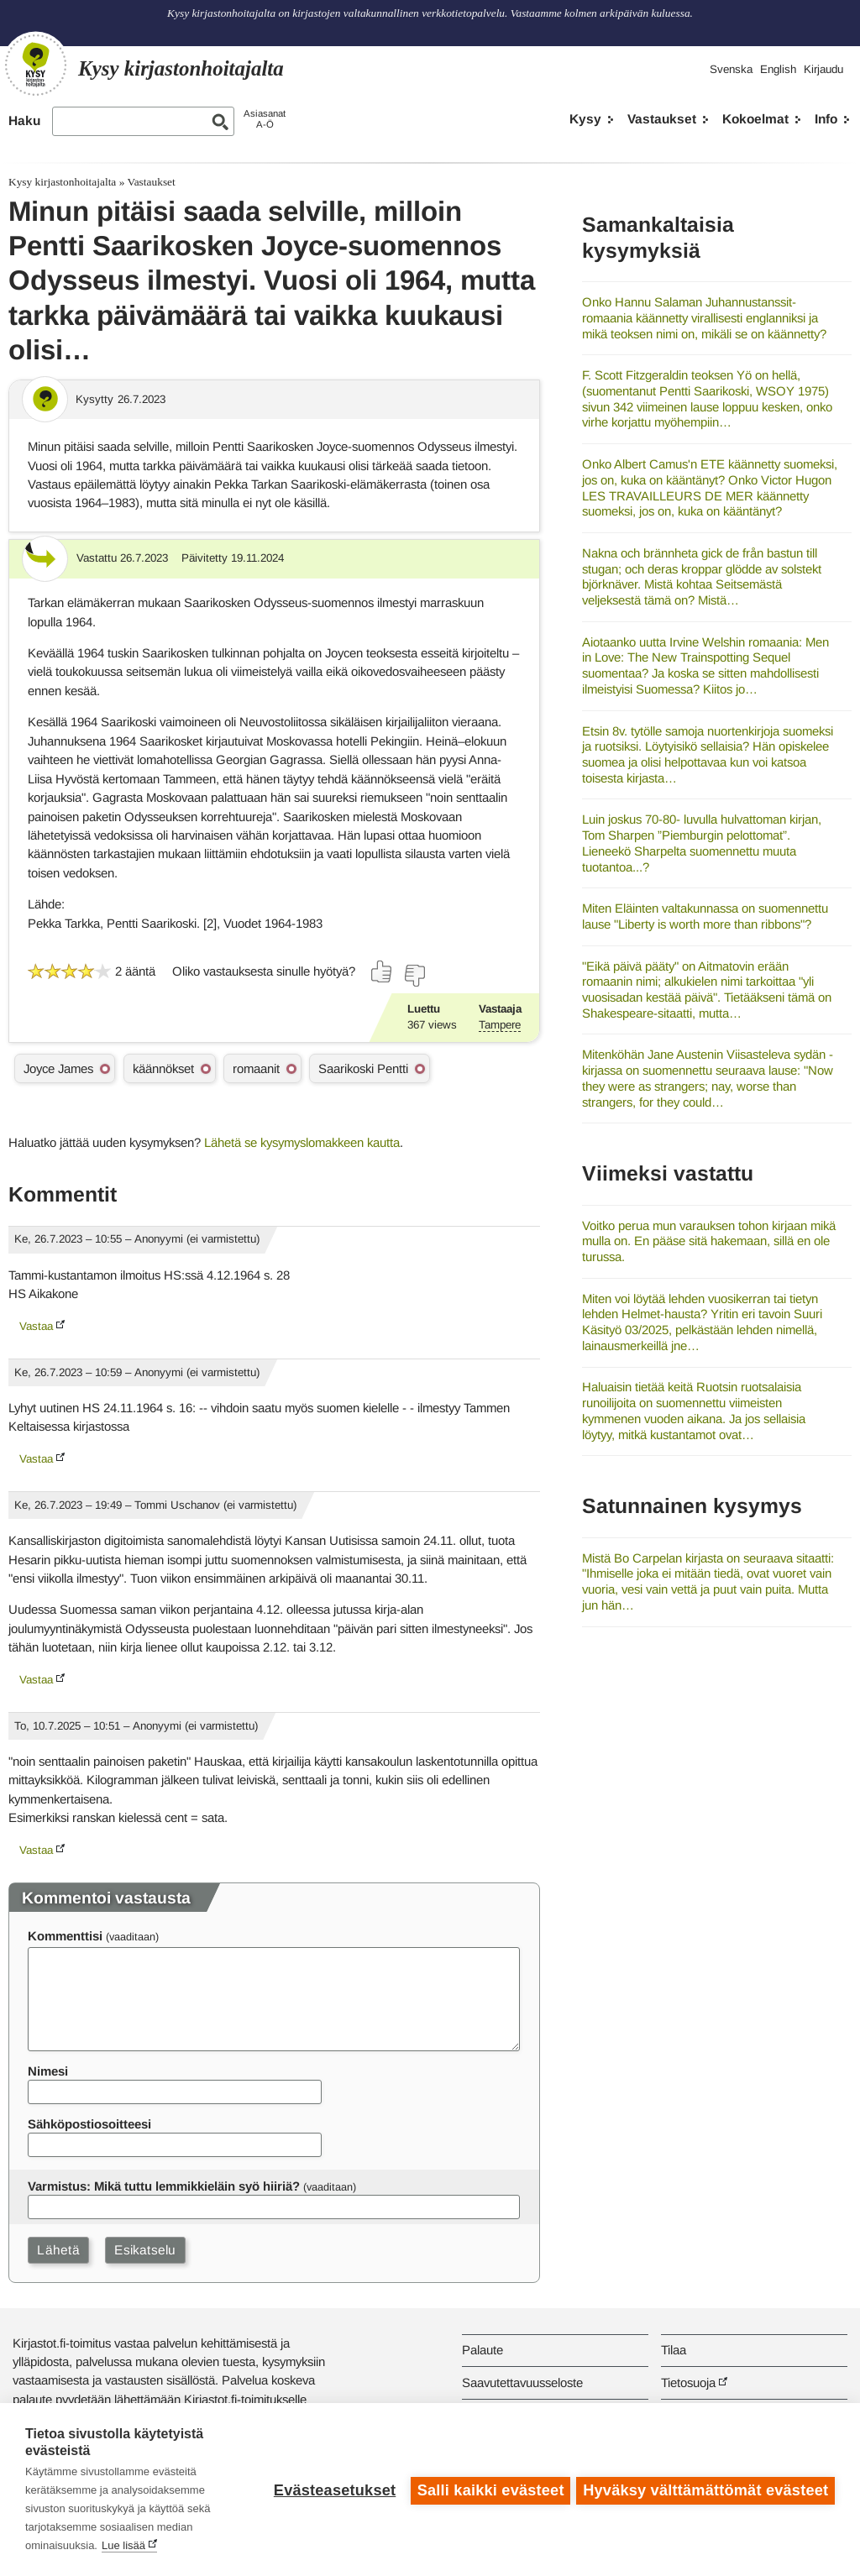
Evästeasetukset (332, 2489)
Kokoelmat (755, 119)
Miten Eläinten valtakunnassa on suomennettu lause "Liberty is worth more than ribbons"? (705, 916)
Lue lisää (123, 2545)
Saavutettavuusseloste (522, 2382)
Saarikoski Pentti (363, 1068)
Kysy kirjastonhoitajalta (62, 181)
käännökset (163, 1068)
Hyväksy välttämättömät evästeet (705, 2489)
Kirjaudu (823, 69)
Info (826, 119)
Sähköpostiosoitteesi (89, 2124)
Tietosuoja (688, 2382)
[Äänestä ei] (414, 976)
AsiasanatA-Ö (265, 118)
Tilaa (673, 2350)
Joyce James (58, 1068)
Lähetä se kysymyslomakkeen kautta (302, 1142)
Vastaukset (661, 119)
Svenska (731, 69)
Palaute (482, 2350)
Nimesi (48, 2071)
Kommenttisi (65, 1936)
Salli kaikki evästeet (488, 2489)
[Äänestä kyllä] (382, 971)
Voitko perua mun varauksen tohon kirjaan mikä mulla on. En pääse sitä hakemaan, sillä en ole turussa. (709, 1241)
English (778, 69)
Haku (24, 120)
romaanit (256, 1068)
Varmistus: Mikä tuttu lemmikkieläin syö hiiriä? (164, 2186)
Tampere (500, 1024)
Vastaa (36, 1326)
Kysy (585, 119)
